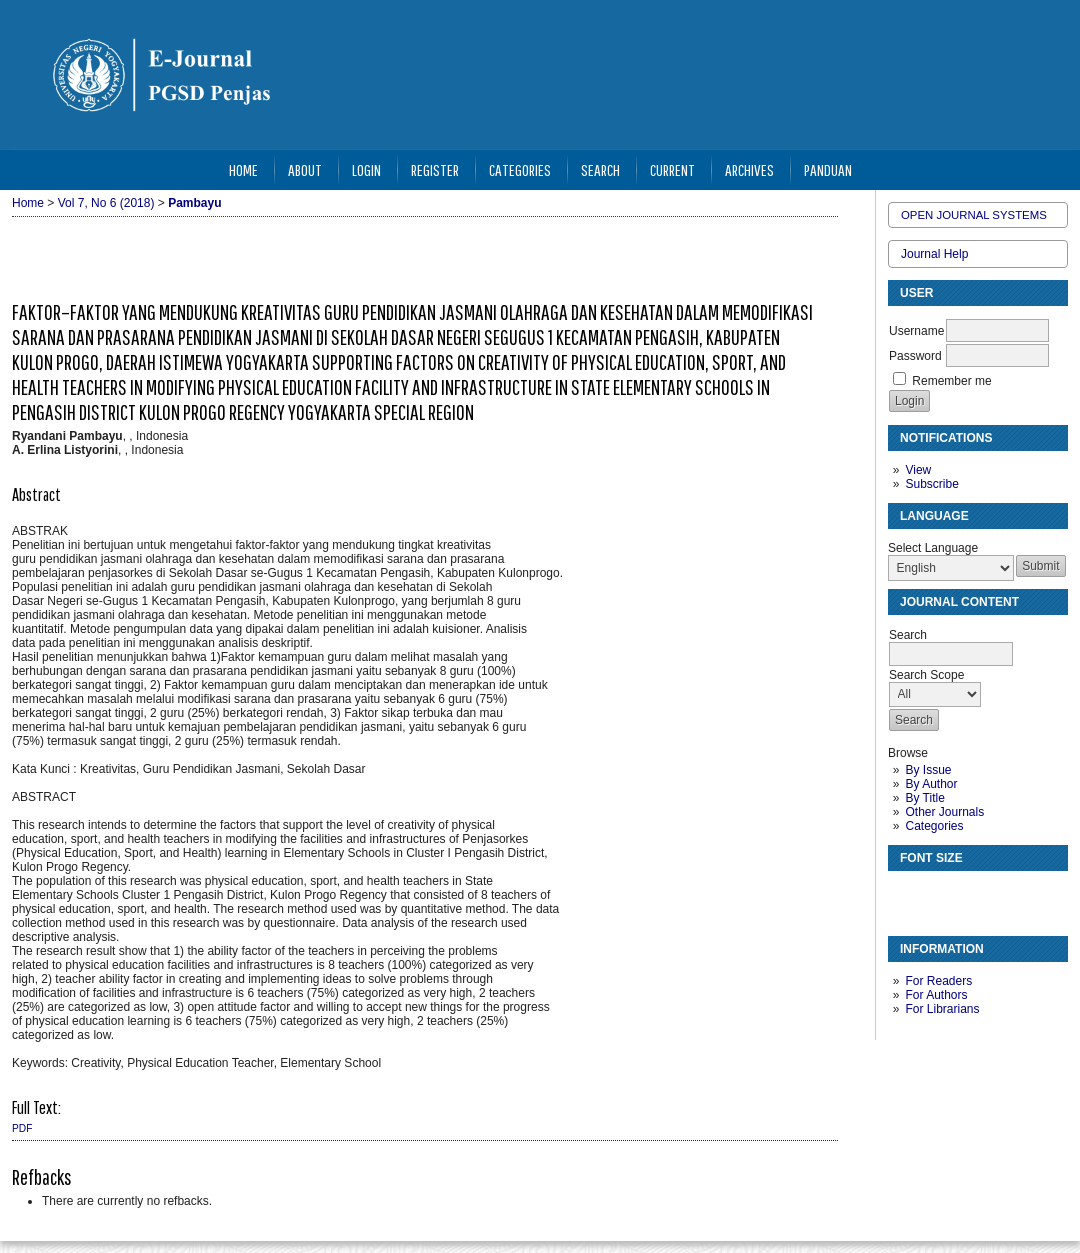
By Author (931, 784)
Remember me (951, 381)
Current (672, 169)
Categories (934, 826)
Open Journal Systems (974, 215)
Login (366, 169)
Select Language (933, 548)
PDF (22, 1128)
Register (435, 169)
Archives (749, 169)
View (918, 470)
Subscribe (931, 484)
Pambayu (194, 203)
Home (243, 169)
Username (916, 331)
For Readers (938, 981)
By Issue (928, 770)
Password (915, 356)
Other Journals (944, 812)
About (305, 169)
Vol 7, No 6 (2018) (106, 203)
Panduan (828, 169)
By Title (924, 798)
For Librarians (942, 1009)
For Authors (936, 995)
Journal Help (934, 254)
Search (600, 169)
